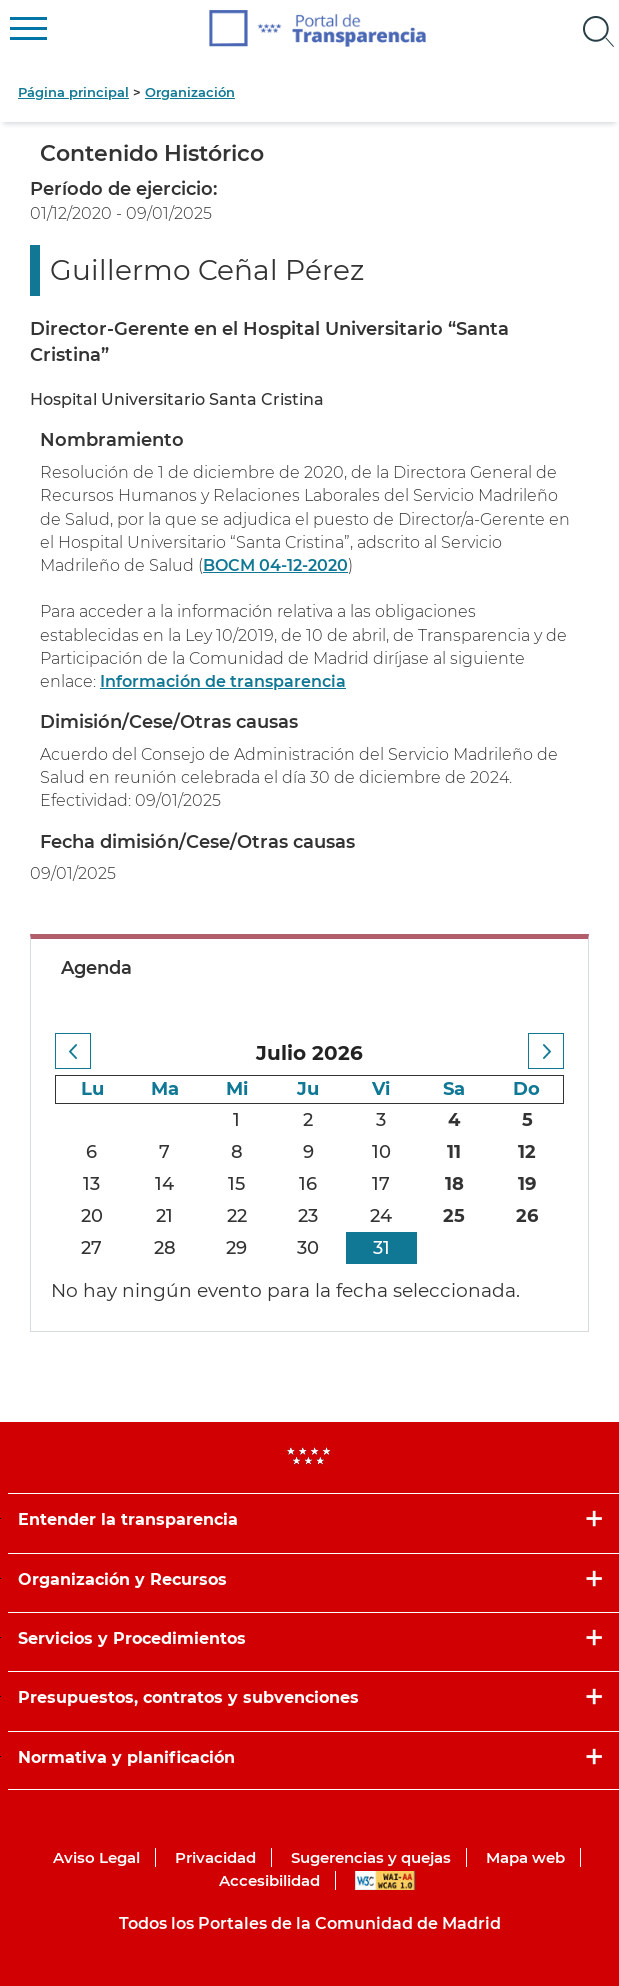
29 (236, 1248)
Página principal (73, 92)
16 (308, 1184)
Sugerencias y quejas (371, 1857)
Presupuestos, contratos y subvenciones (188, 1697)
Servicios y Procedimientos (132, 1638)
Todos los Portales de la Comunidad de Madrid (310, 1923)
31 (381, 1248)
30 (308, 1248)
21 (164, 1216)
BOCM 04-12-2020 (275, 565)
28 (165, 1248)
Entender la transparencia (128, 1519)
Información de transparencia (223, 681)
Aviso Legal (96, 1857)
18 (454, 1184)
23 (308, 1216)
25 (454, 1216)
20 (92, 1216)
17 (381, 1184)
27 (91, 1248)
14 (164, 1184)
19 (527, 1184)
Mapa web (525, 1857)
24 (381, 1216)
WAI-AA (385, 1880)
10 (381, 1152)
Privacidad (215, 1857)
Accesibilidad (269, 1880)
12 (527, 1152)
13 (91, 1184)
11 (454, 1152)
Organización (190, 92)
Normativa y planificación (126, 1757)
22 (237, 1216)
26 (527, 1216)
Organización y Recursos (122, 1579)
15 (236, 1184)
